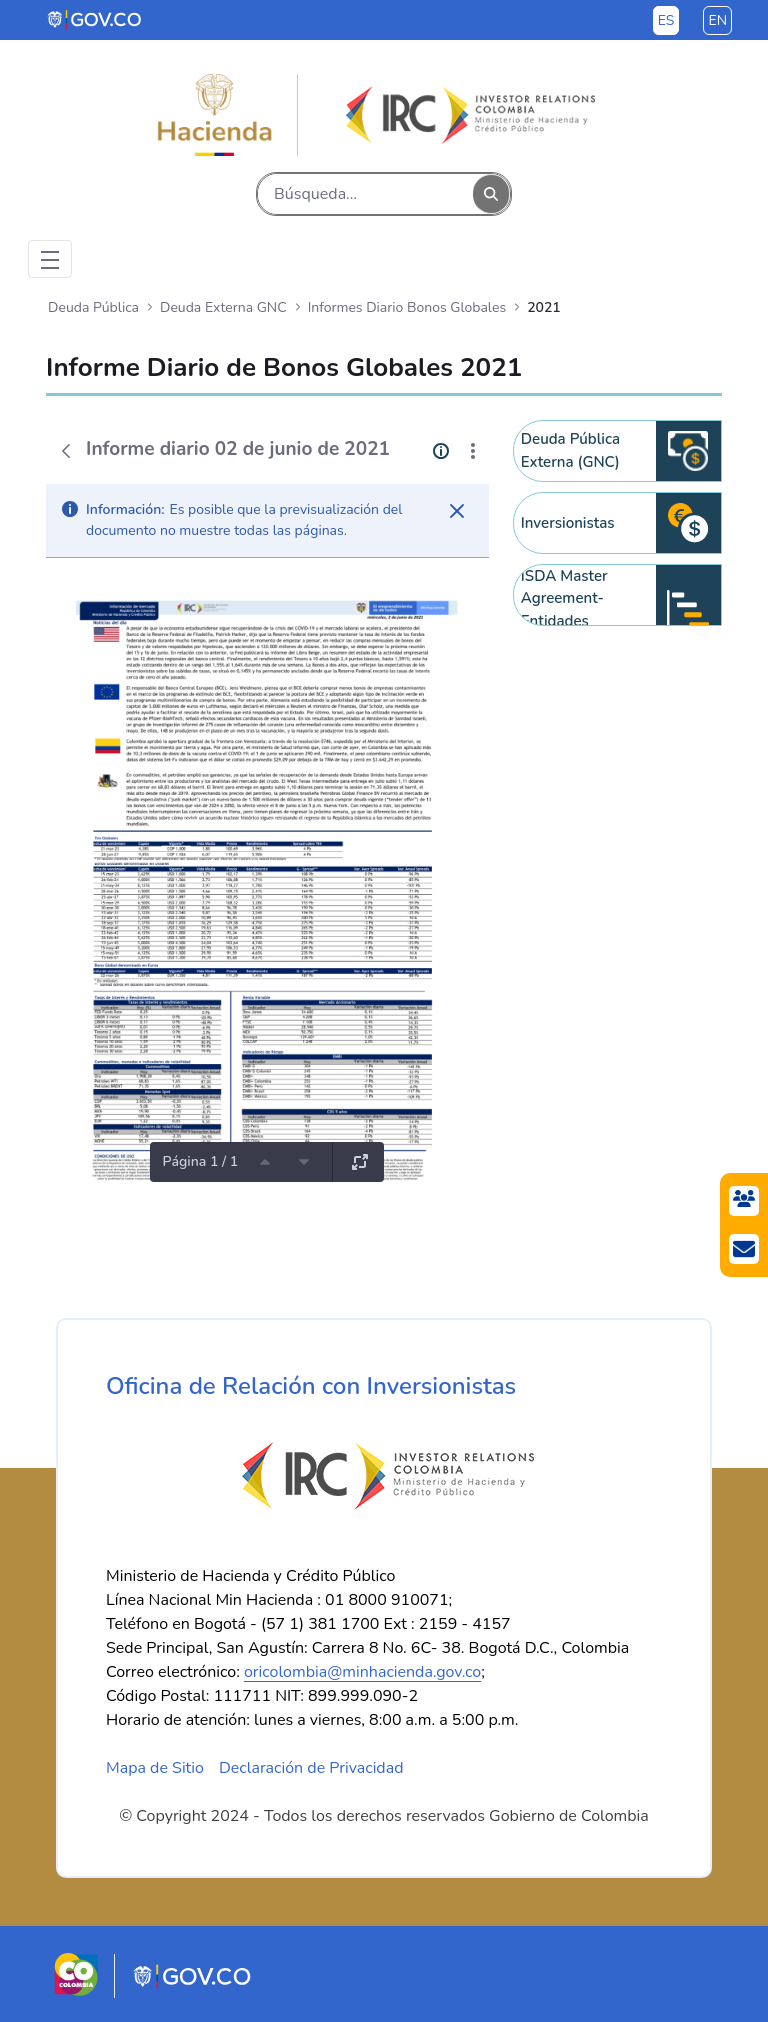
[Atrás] (66, 451)
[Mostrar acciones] (473, 451)
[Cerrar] (457, 511)
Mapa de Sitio (155, 1768)
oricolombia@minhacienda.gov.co (362, 1672)
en (717, 20)
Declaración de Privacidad (311, 1768)
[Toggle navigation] (50, 259)
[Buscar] (365, 194)
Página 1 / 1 (200, 1161)
